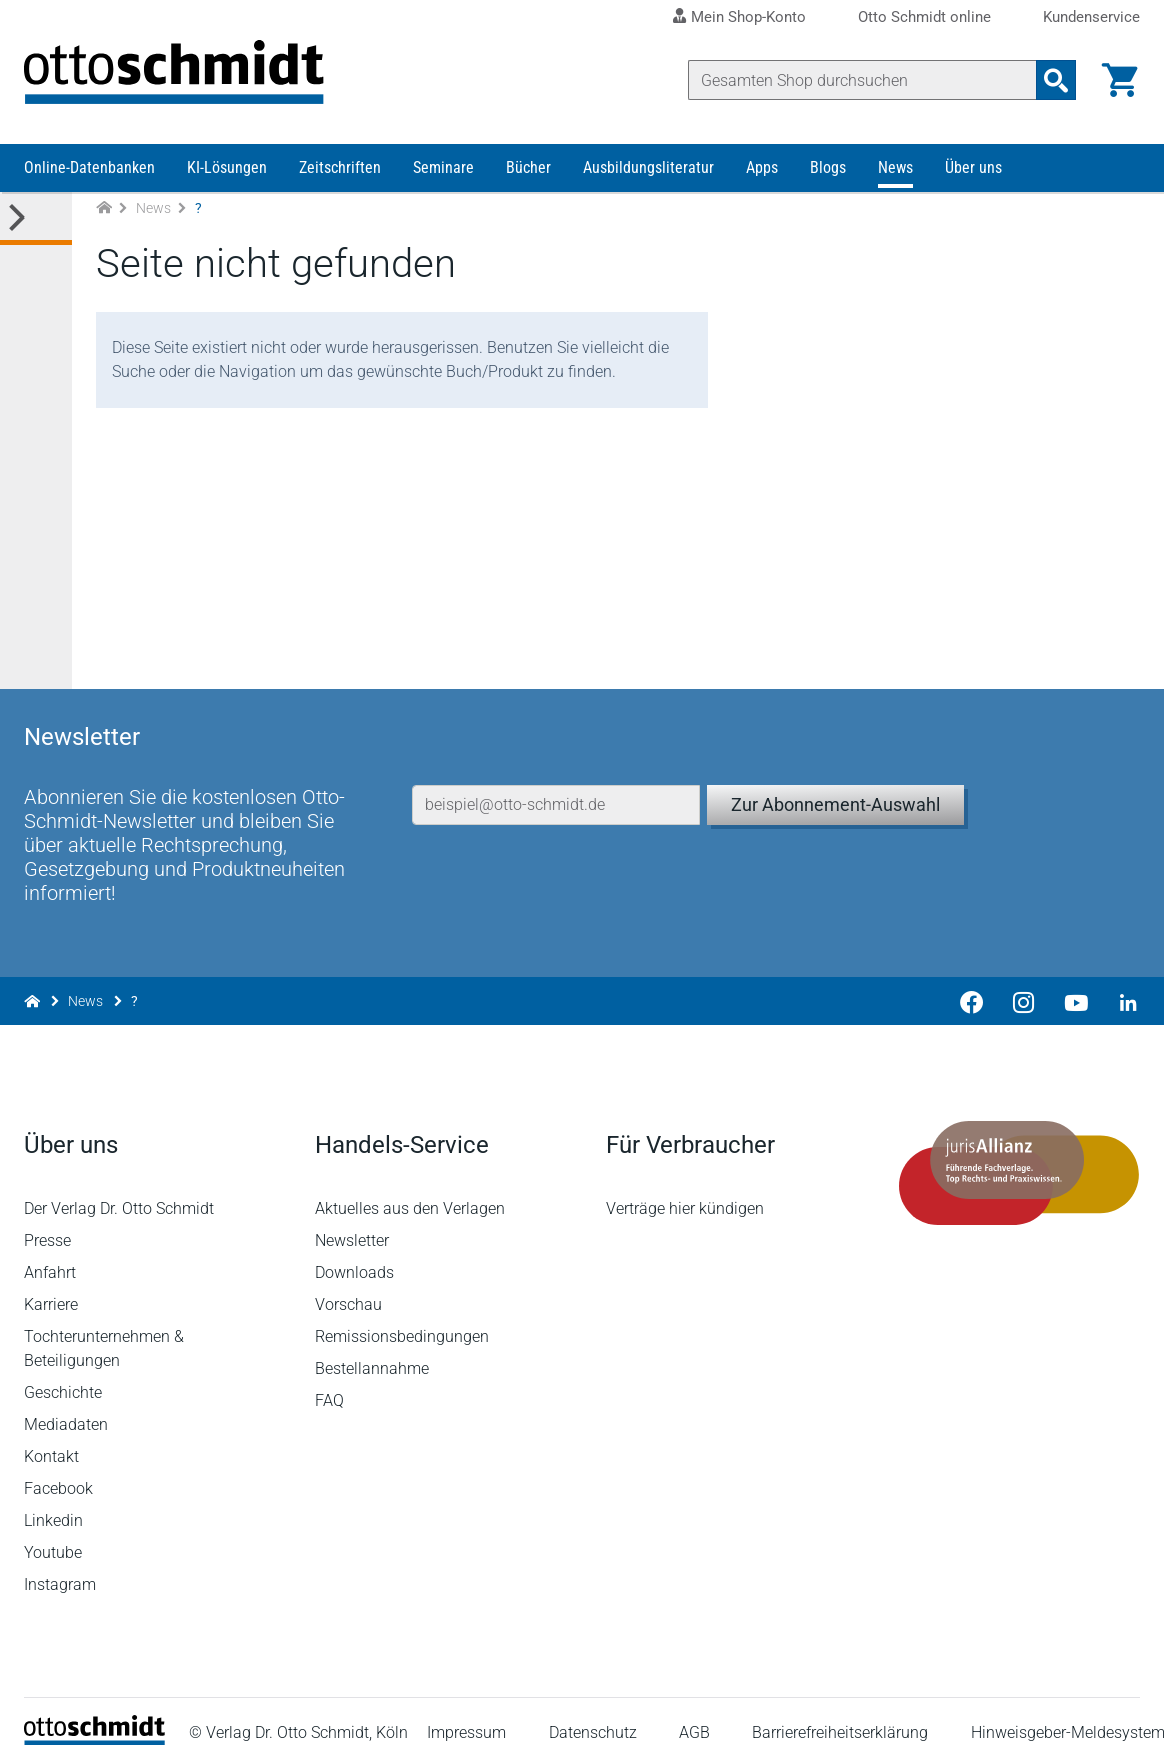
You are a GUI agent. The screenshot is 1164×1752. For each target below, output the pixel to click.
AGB (694, 1716)
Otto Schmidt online (924, 17)
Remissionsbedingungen (402, 1319)
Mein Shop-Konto (748, 17)
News (895, 167)
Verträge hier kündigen (685, 1191)
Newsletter (352, 1223)
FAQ (329, 1383)
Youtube (53, 1535)
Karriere (51, 1287)
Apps (762, 167)
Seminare (443, 167)
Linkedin (53, 1503)
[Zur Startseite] (104, 208)
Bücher (528, 167)
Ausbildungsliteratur (648, 167)
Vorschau (348, 1287)
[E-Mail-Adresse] (556, 788)
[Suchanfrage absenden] (1056, 80)
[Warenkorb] (1120, 80)
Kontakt (51, 1439)
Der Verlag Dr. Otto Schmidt (119, 1191)
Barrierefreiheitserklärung (840, 1716)
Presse (47, 1223)
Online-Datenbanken (89, 167)
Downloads (354, 1255)
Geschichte (63, 1375)
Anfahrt (50, 1255)
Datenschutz (593, 1716)
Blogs (828, 167)
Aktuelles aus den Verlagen (410, 1191)
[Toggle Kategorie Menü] (36, 218)
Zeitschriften (340, 167)
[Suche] (862, 80)
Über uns (973, 167)
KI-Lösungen (227, 167)
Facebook (58, 1471)
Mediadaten (66, 1407)
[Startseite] (94, 1722)
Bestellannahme (372, 1351)
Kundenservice (1091, 17)
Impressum (466, 1716)
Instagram (60, 1567)
